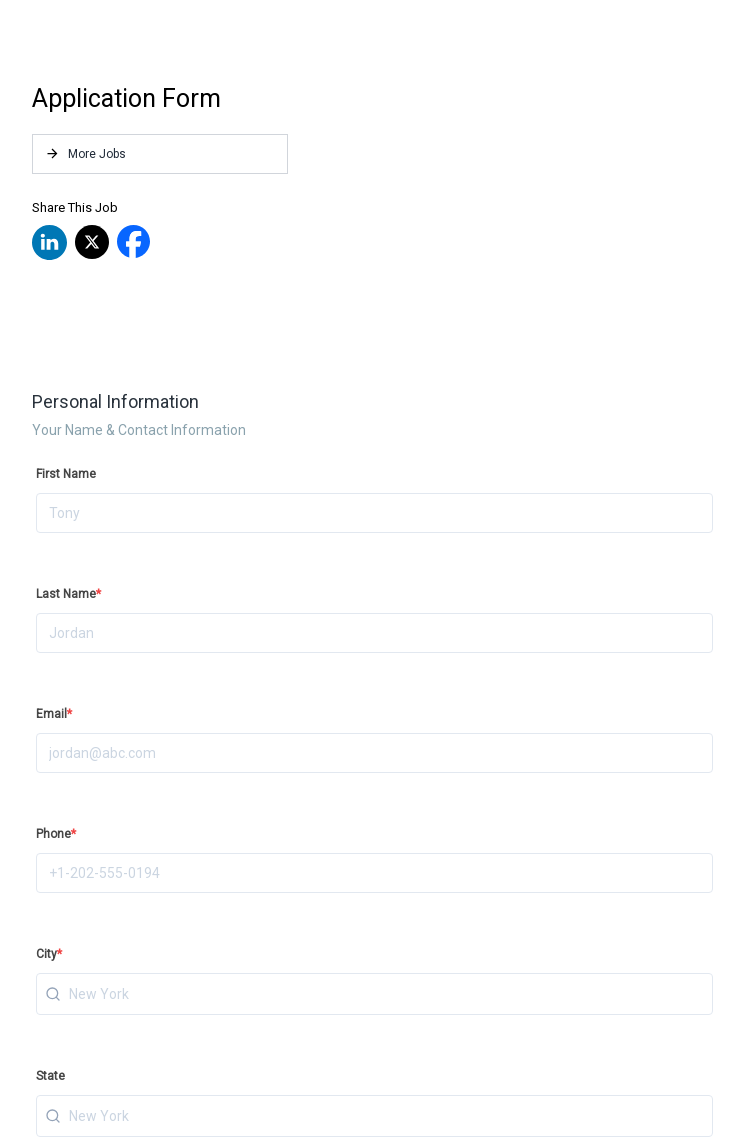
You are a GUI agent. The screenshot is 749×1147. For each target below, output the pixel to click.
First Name (66, 474)
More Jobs (85, 153)
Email (54, 714)
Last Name (68, 594)
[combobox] (374, 994)
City (49, 954)
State (50, 1076)
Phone (56, 834)
